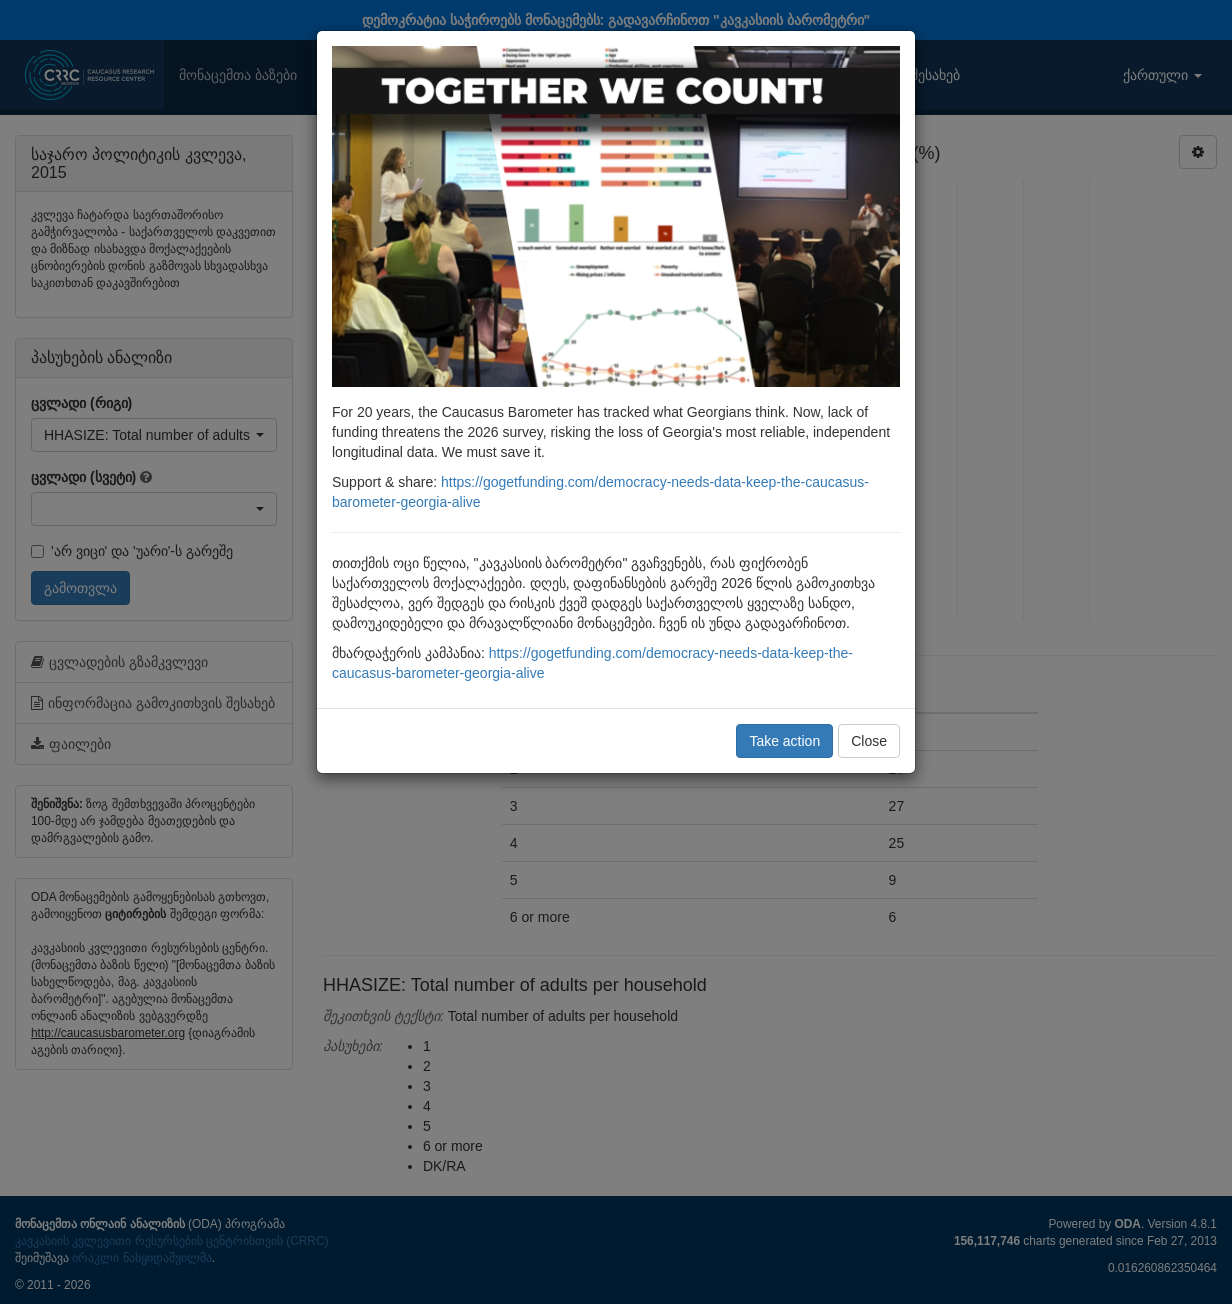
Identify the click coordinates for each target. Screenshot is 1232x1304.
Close (869, 741)
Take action (784, 741)
